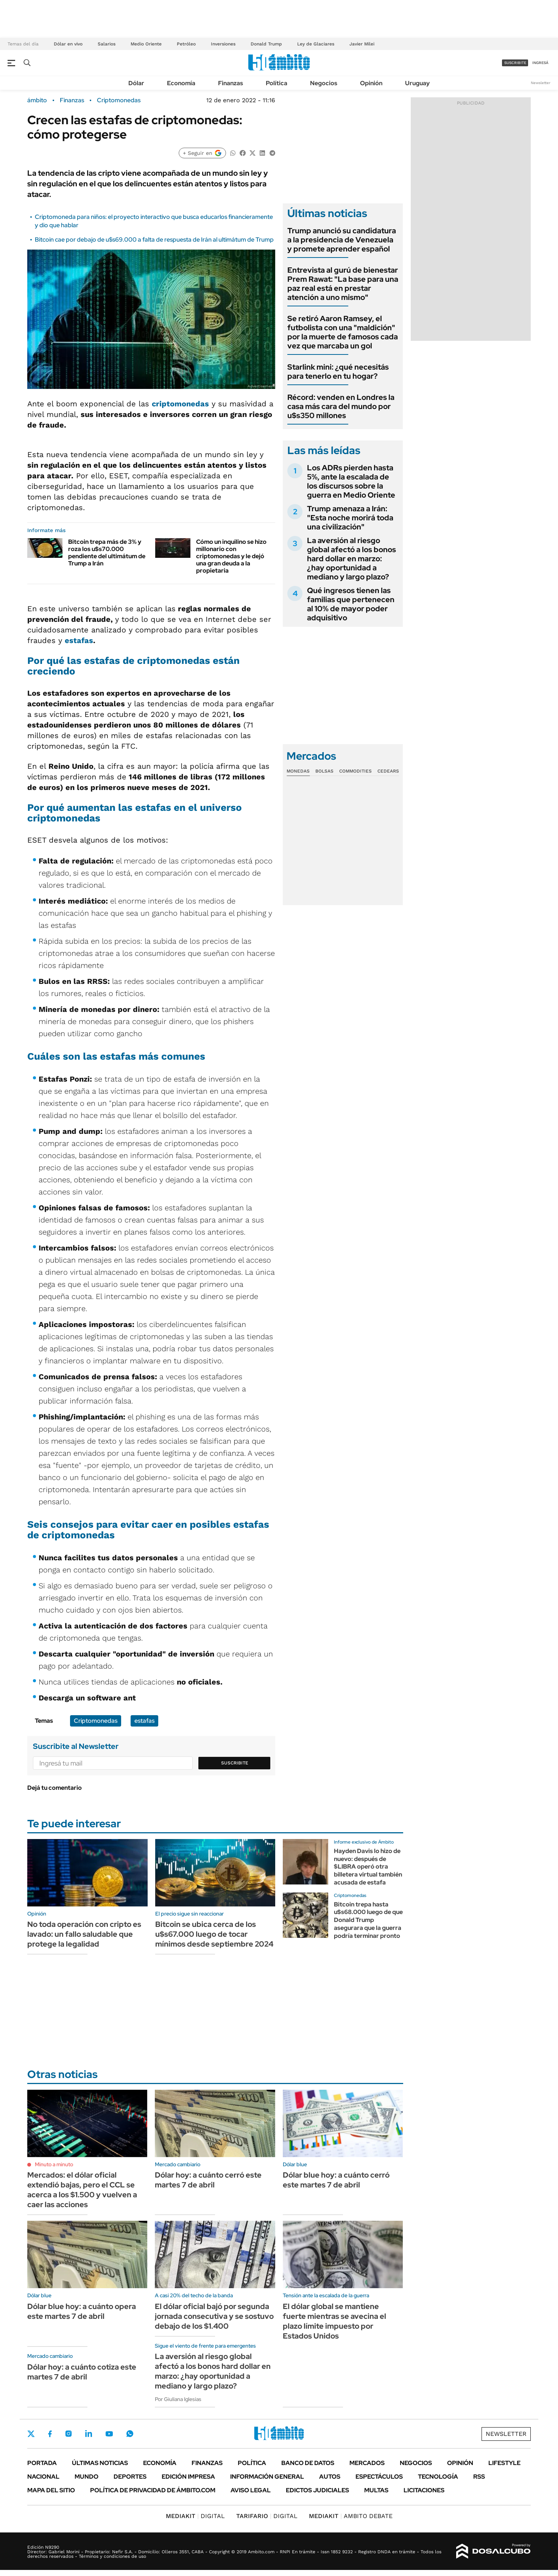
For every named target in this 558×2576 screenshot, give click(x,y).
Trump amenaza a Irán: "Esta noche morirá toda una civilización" (350, 518)
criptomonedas (180, 403)
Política (276, 83)
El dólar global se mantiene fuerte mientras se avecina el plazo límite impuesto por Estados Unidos (334, 2321)
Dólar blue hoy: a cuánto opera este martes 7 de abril (81, 2311)
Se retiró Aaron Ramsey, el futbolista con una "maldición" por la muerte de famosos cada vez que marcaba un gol (342, 332)
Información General (267, 2477)
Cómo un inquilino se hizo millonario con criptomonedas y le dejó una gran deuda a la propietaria (231, 556)
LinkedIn (88, 2433)
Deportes (130, 2477)
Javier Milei (361, 44)
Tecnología (438, 2477)
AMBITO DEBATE (351, 2516)
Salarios (106, 44)
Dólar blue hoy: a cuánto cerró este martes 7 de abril (336, 2180)
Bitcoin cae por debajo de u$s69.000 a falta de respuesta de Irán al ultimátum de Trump (154, 240)
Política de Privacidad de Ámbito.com (152, 2490)
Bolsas (324, 771)
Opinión (371, 83)
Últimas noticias (100, 2463)
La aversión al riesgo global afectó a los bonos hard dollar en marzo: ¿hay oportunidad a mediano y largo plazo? (351, 558)
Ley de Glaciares (315, 44)
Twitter (31, 2434)
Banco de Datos (307, 2463)
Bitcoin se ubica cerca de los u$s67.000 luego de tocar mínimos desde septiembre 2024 (214, 1934)
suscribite (515, 63)
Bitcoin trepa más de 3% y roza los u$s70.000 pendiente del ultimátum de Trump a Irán (106, 553)
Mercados (367, 2463)
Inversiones (223, 44)
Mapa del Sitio (51, 2490)
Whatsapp (129, 2433)
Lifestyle (504, 2463)
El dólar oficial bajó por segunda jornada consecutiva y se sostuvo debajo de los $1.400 (214, 2316)
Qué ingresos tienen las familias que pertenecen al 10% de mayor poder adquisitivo (350, 604)
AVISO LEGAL (251, 2490)
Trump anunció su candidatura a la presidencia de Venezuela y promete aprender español (341, 240)
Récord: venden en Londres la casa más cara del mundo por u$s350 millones (340, 406)
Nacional (43, 2477)
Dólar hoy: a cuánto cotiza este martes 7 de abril (81, 2372)
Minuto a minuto (54, 2164)
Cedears (388, 771)
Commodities (355, 771)
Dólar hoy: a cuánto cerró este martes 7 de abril (208, 2180)
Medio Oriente (146, 44)
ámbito (37, 100)
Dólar (136, 83)
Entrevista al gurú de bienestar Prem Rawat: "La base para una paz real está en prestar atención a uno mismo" (342, 283)
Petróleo (186, 44)
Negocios (323, 83)
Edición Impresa (188, 2477)
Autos (329, 2477)
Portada (42, 2463)
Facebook (50, 2433)
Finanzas (230, 83)
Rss (479, 2477)
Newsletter (540, 83)
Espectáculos (379, 2477)
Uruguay (417, 83)
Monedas (298, 771)
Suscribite (234, 1763)
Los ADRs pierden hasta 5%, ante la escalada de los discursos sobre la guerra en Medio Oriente (351, 481)
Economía (181, 83)
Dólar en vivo (68, 44)
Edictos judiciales (317, 2490)
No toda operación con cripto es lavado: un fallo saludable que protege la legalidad (84, 1934)
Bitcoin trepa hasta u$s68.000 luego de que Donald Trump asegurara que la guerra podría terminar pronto (368, 1920)
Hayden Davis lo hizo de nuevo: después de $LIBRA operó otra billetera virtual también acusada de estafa (368, 1866)
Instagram (68, 2433)
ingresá (540, 63)
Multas (376, 2490)
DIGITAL (195, 2516)
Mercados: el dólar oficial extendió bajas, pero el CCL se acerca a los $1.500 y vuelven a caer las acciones (82, 2189)
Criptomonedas (118, 100)
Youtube (109, 2434)
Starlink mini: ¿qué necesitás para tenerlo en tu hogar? (338, 371)
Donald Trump (266, 44)
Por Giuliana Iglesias (178, 2399)
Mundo (86, 2477)
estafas (79, 640)
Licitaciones (424, 2490)
